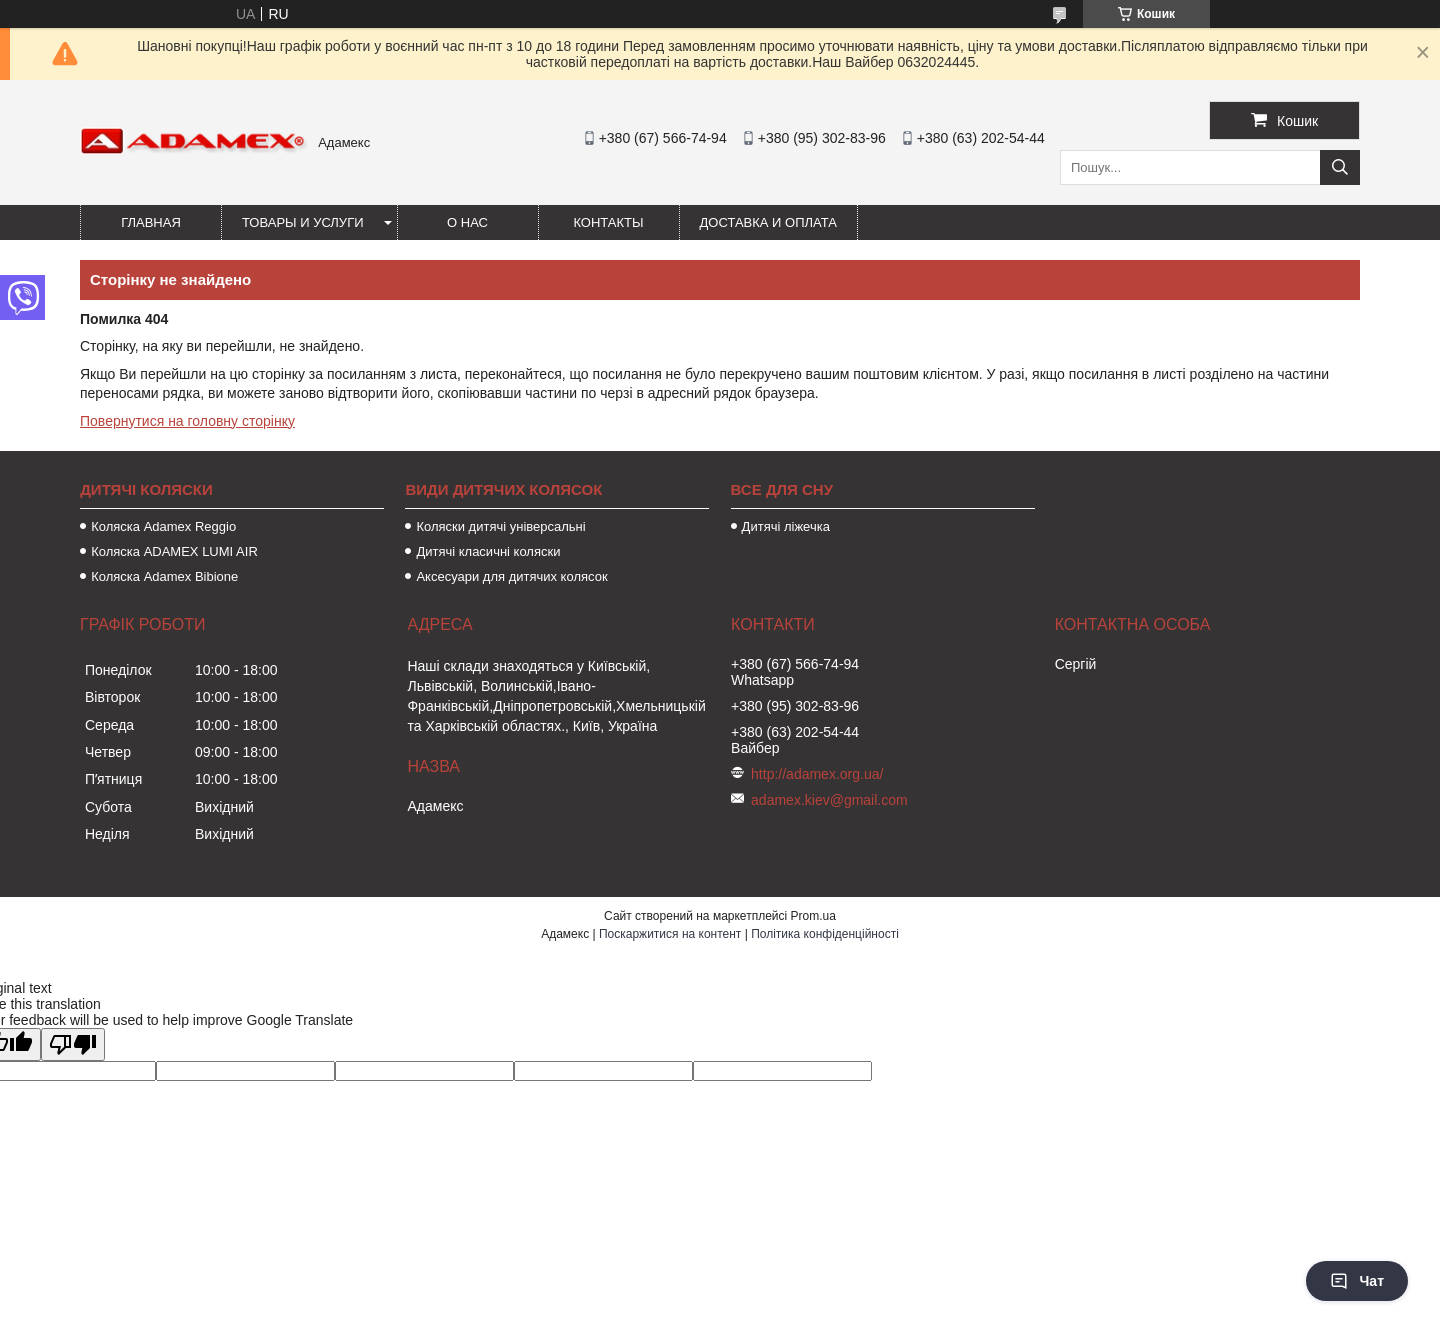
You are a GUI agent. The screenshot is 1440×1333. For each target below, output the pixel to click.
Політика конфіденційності (825, 934)
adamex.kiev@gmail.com (829, 800)
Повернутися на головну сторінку (187, 421)
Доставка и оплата (768, 222)
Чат (1357, 1281)
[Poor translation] (73, 1044)
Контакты (608, 222)
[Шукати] (1340, 167)
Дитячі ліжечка (786, 526)
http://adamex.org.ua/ (817, 774)
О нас (467, 222)
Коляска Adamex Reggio (163, 526)
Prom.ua (813, 916)
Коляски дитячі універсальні (500, 526)
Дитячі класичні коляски (488, 551)
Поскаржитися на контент (670, 934)
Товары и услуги (303, 222)
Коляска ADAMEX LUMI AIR (174, 551)
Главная (151, 222)
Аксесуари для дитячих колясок (511, 576)
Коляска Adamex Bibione (164, 576)
